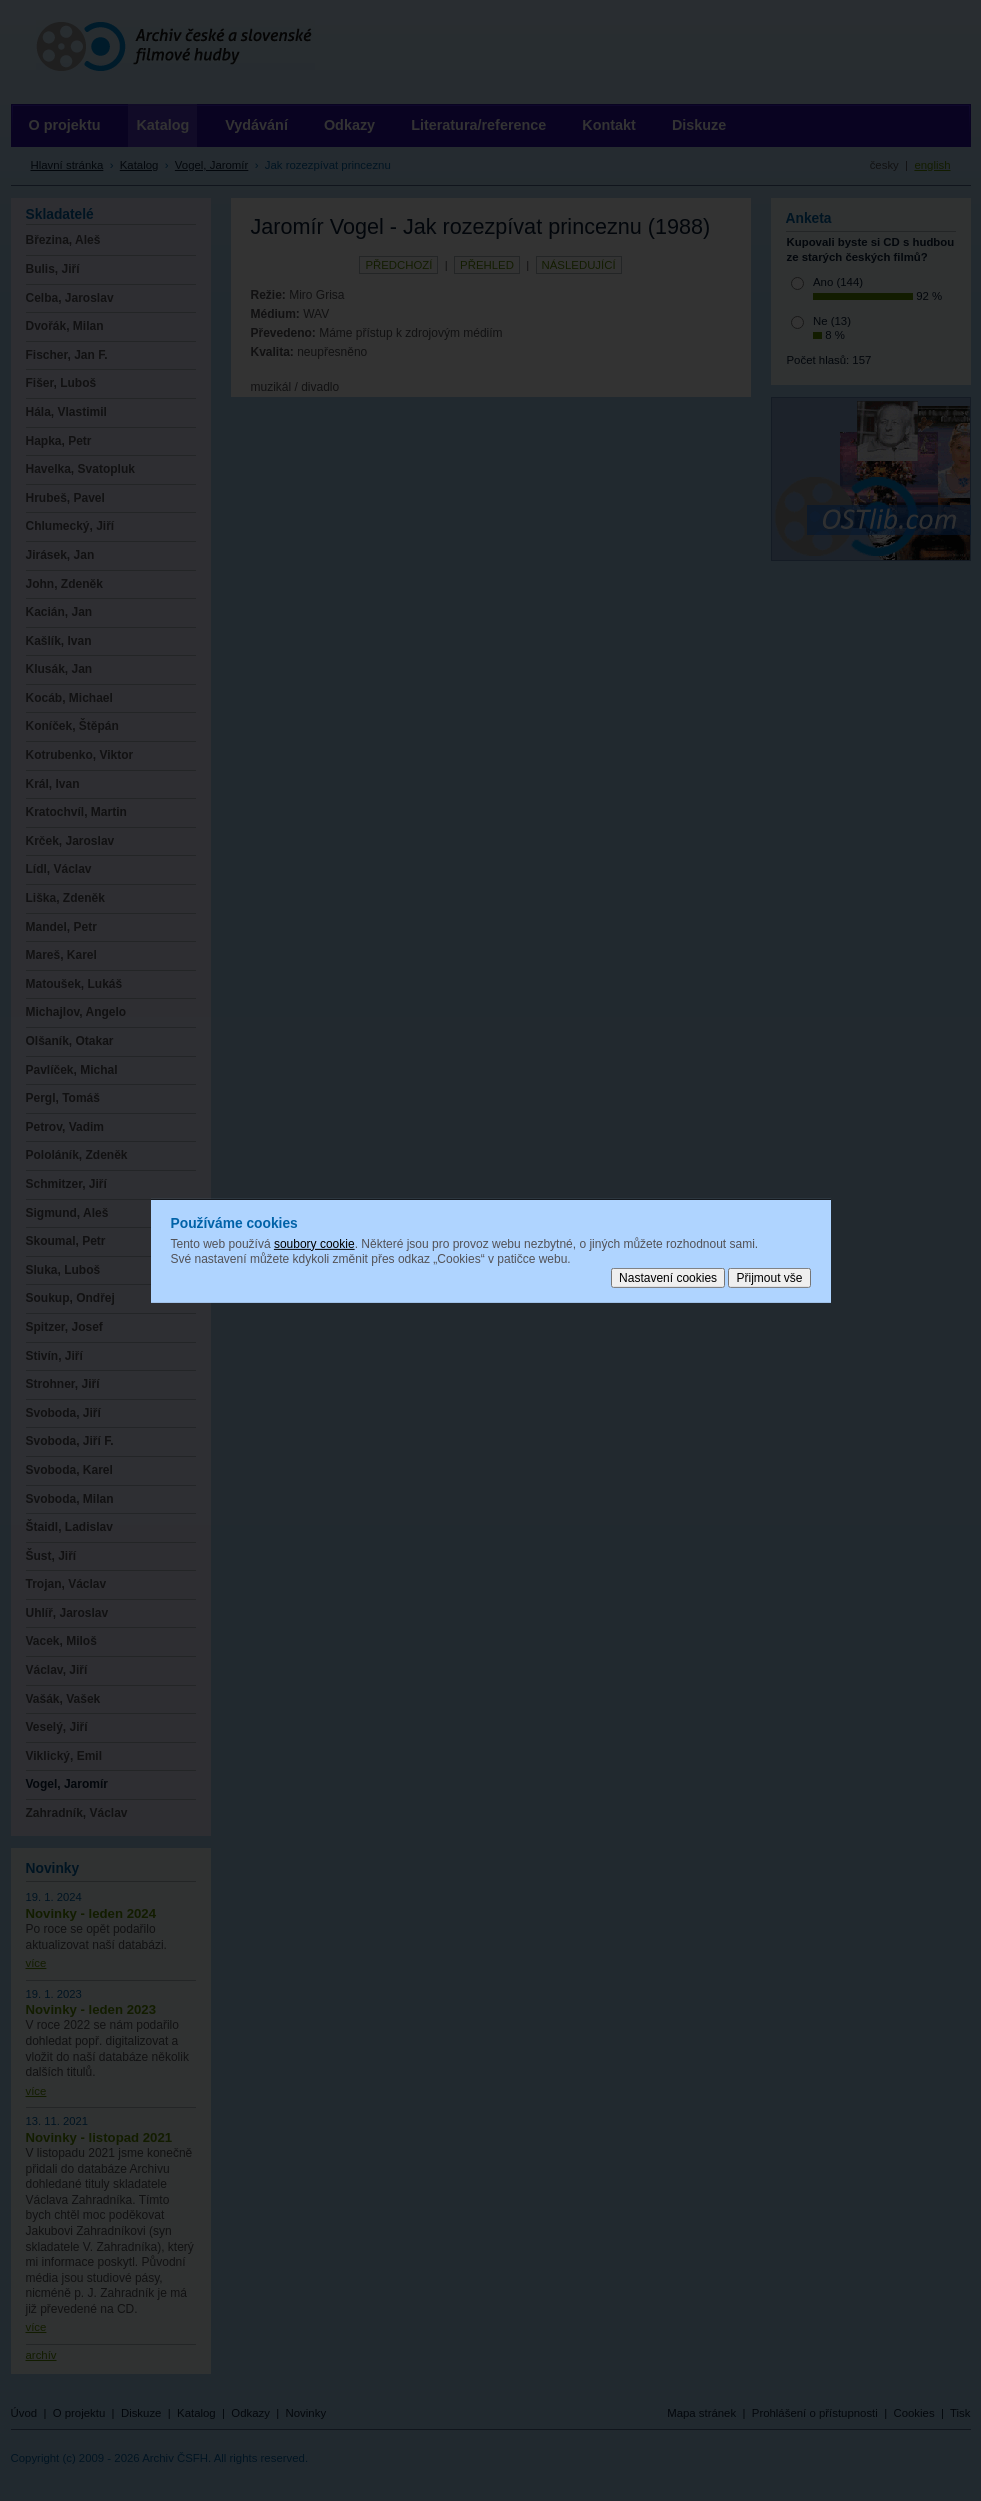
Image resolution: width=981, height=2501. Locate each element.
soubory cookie (314, 1243)
